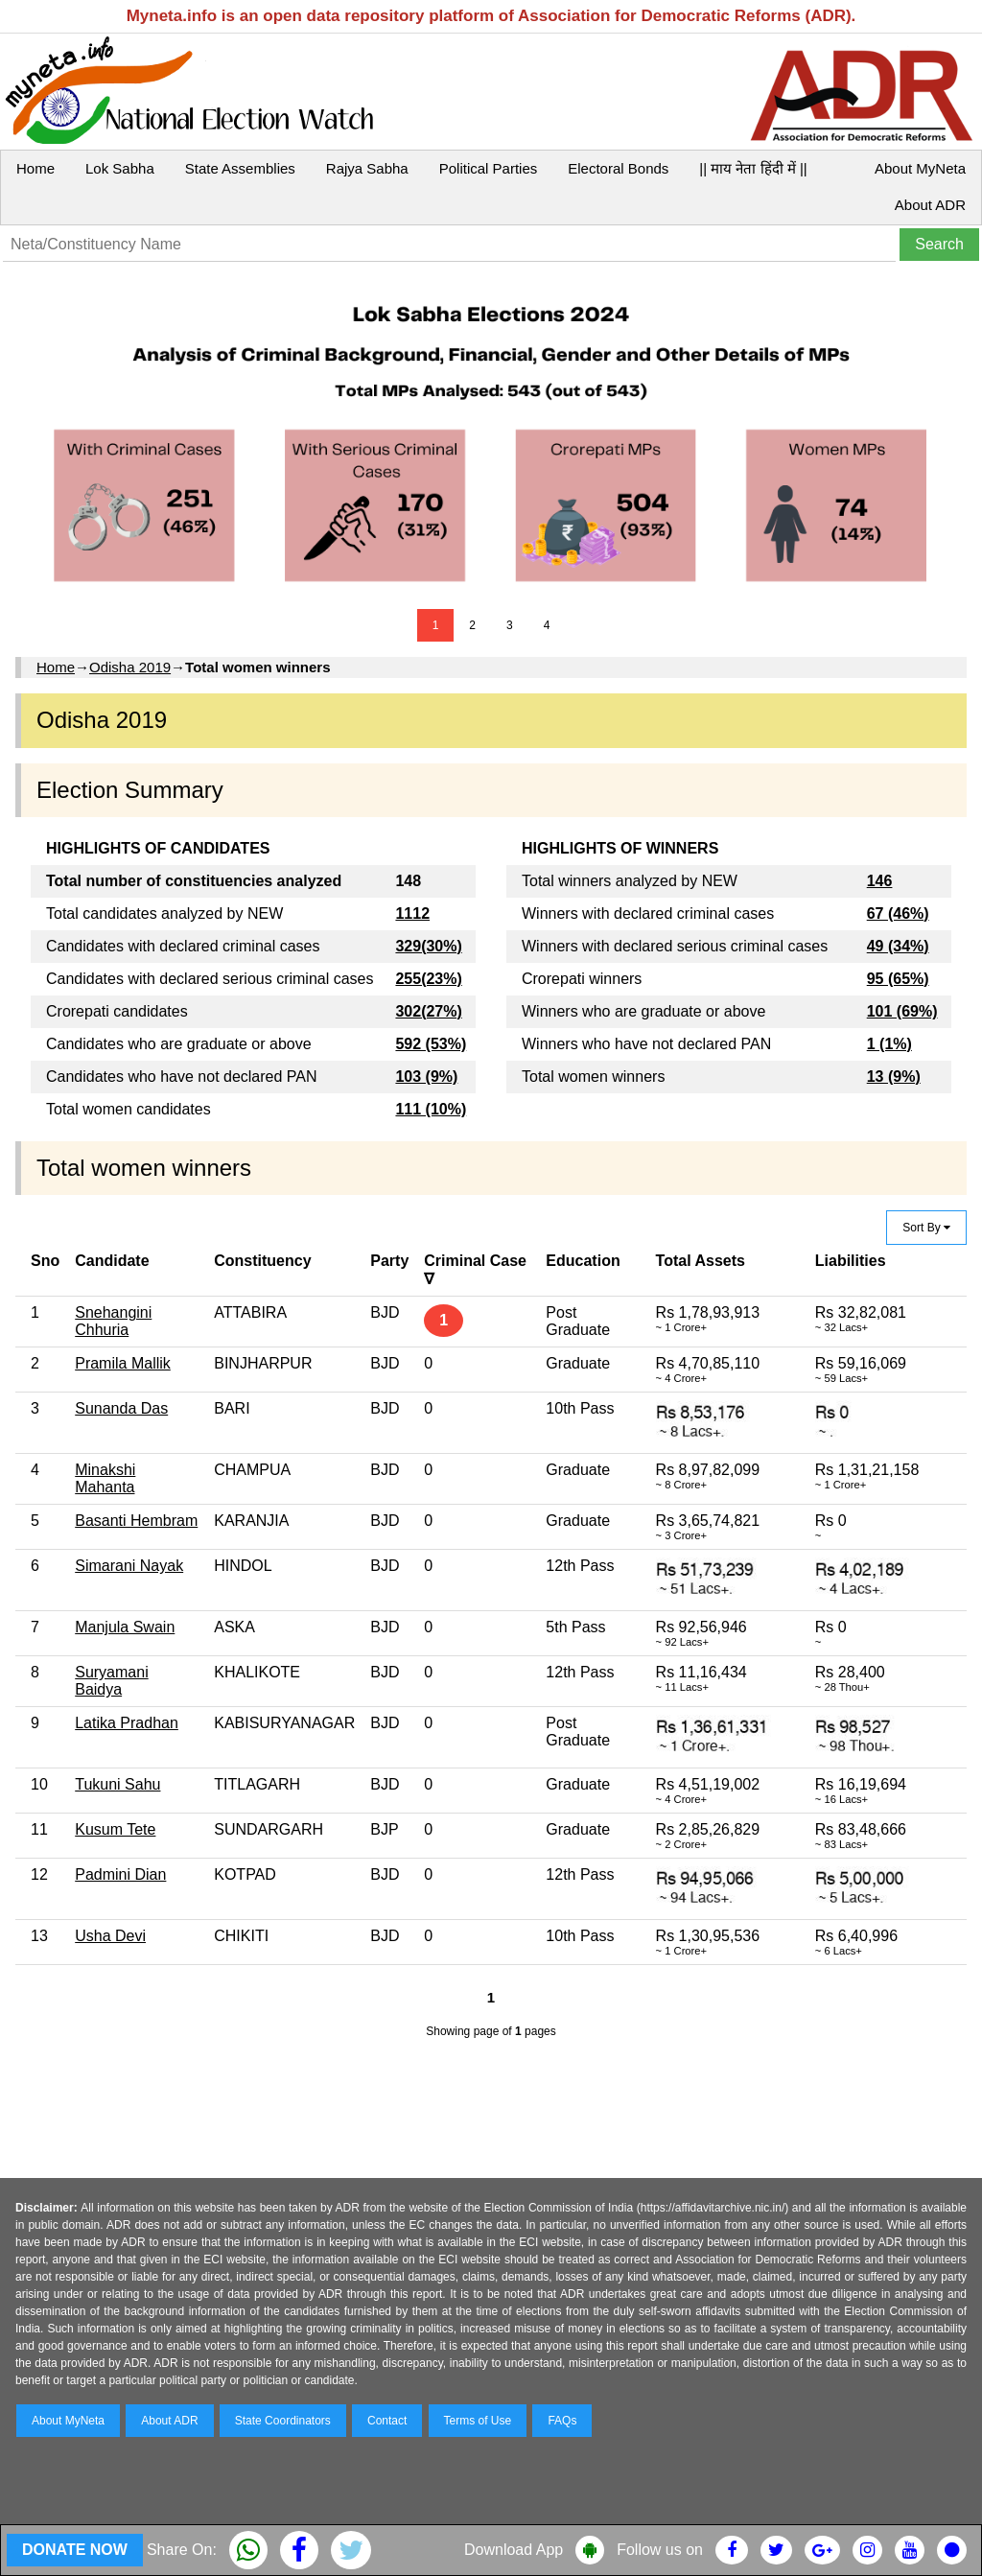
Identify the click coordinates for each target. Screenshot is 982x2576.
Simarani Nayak (129, 1565)
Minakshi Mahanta (105, 1478)
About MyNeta (920, 168)
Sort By (926, 1227)
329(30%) (428, 946)
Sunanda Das (121, 1408)
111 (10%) (430, 1109)
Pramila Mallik (123, 1363)
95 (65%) (898, 979)
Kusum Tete (115, 1829)
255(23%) (428, 979)
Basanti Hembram (136, 1520)
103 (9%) (426, 1076)
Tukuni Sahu (117, 1784)
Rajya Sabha (367, 168)
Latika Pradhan (126, 1723)
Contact (387, 2420)
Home (35, 168)
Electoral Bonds (618, 168)
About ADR (930, 205)
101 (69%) (902, 1011)
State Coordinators (283, 2420)
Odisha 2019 (130, 667)
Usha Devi (110, 1936)
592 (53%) (430, 1044)
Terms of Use (478, 2420)
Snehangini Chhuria (113, 1321)
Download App (513, 2549)
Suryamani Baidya (111, 1681)
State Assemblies (240, 168)
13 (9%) (894, 1076)
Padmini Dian (120, 1874)
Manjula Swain (125, 1627)
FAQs (562, 2420)
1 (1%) (889, 1044)
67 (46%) (898, 913)
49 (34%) (898, 946)
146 (880, 881)
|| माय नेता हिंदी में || (753, 168)
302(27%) (428, 1011)
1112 (412, 913)
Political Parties (488, 168)
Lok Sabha (119, 168)
